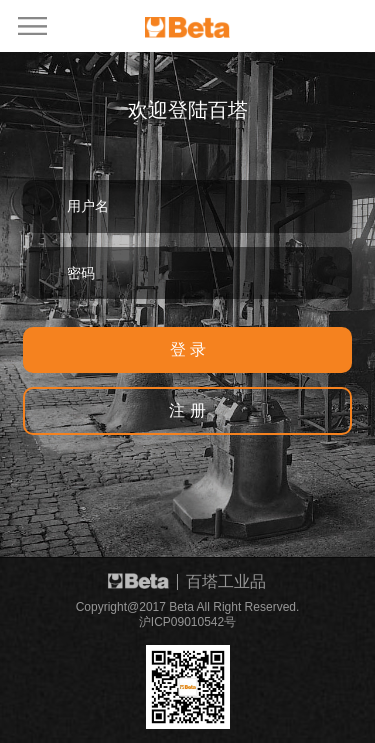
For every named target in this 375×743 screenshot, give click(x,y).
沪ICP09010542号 (187, 622)
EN (319, 23)
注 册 (187, 410)
